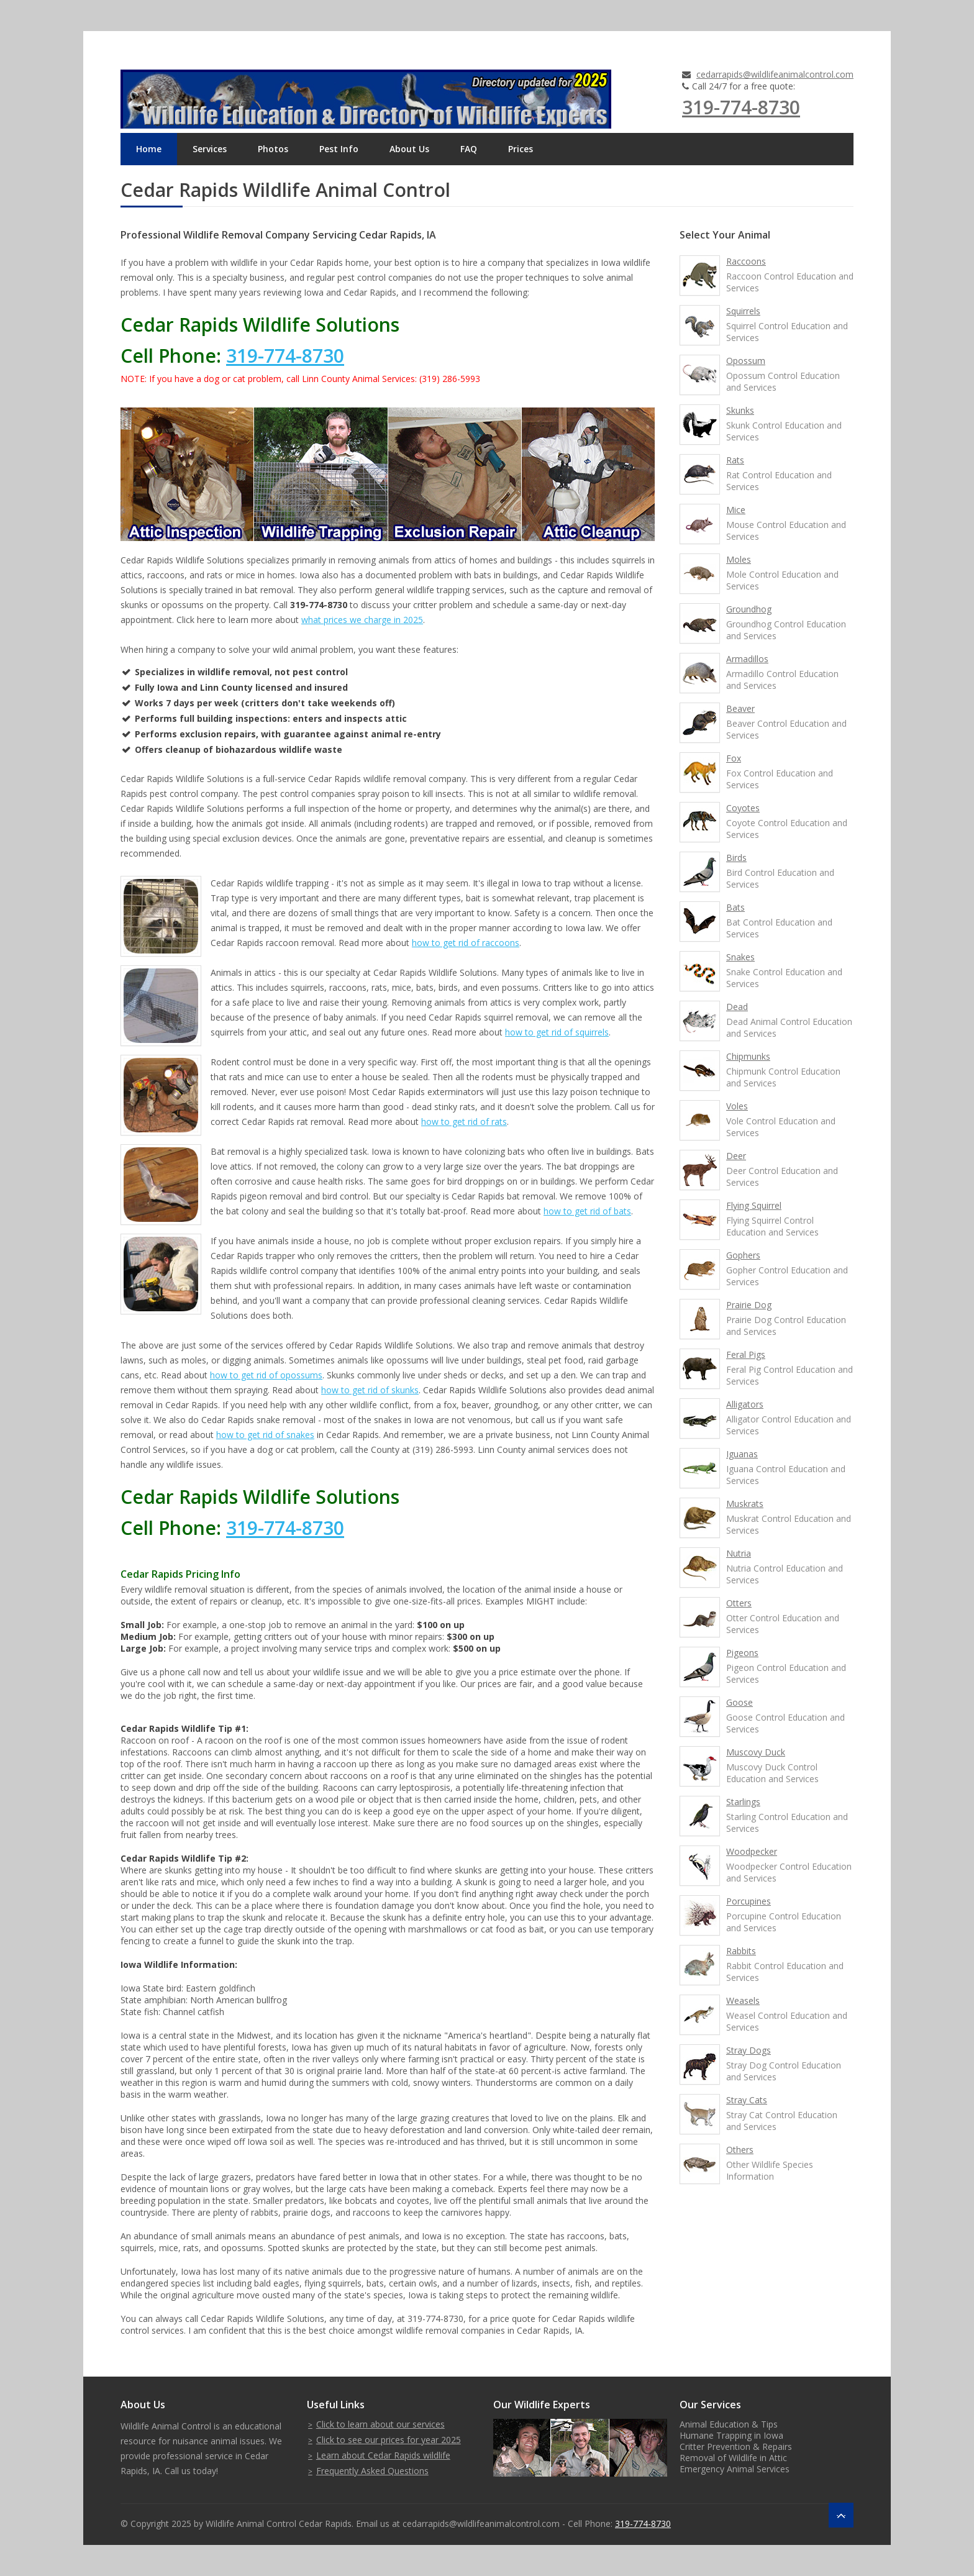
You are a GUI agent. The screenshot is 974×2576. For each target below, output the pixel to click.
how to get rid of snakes (265, 1434)
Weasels (743, 2000)
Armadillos (747, 659)
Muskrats (744, 1503)
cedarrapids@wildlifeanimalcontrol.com (774, 74)
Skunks (740, 410)
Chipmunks (748, 1056)
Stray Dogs (748, 2050)
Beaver (740, 708)
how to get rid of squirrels (557, 1032)
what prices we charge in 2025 (362, 620)
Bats (735, 907)
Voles (737, 1106)
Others (739, 2149)
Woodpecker (751, 1851)
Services (210, 149)
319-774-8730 (741, 107)
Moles (738, 559)
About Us (409, 149)
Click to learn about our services (380, 2424)
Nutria (738, 1553)
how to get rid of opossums (266, 1375)
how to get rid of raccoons (465, 943)
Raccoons (746, 261)
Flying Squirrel (753, 1205)
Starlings (743, 1802)
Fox (733, 758)
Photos (273, 149)
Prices (520, 149)
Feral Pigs (745, 1354)
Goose (739, 1702)
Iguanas (742, 1454)
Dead (737, 1007)
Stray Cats (746, 2100)
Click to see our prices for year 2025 (388, 2440)
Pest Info (338, 149)
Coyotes (743, 808)
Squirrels (743, 311)
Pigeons (742, 1653)
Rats (735, 460)
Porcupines (748, 1901)
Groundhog (748, 609)
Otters (739, 1603)
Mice (735, 510)
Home (149, 149)
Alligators (744, 1404)
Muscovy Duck (755, 1752)
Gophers (743, 1255)
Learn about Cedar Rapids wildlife (383, 2455)
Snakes (740, 957)
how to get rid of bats (587, 1211)
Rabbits (741, 1951)
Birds (736, 857)
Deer (736, 1156)
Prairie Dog (748, 1305)
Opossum (745, 360)
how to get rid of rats (464, 1121)
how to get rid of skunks (370, 1390)
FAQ (468, 149)
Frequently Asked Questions (372, 2471)
